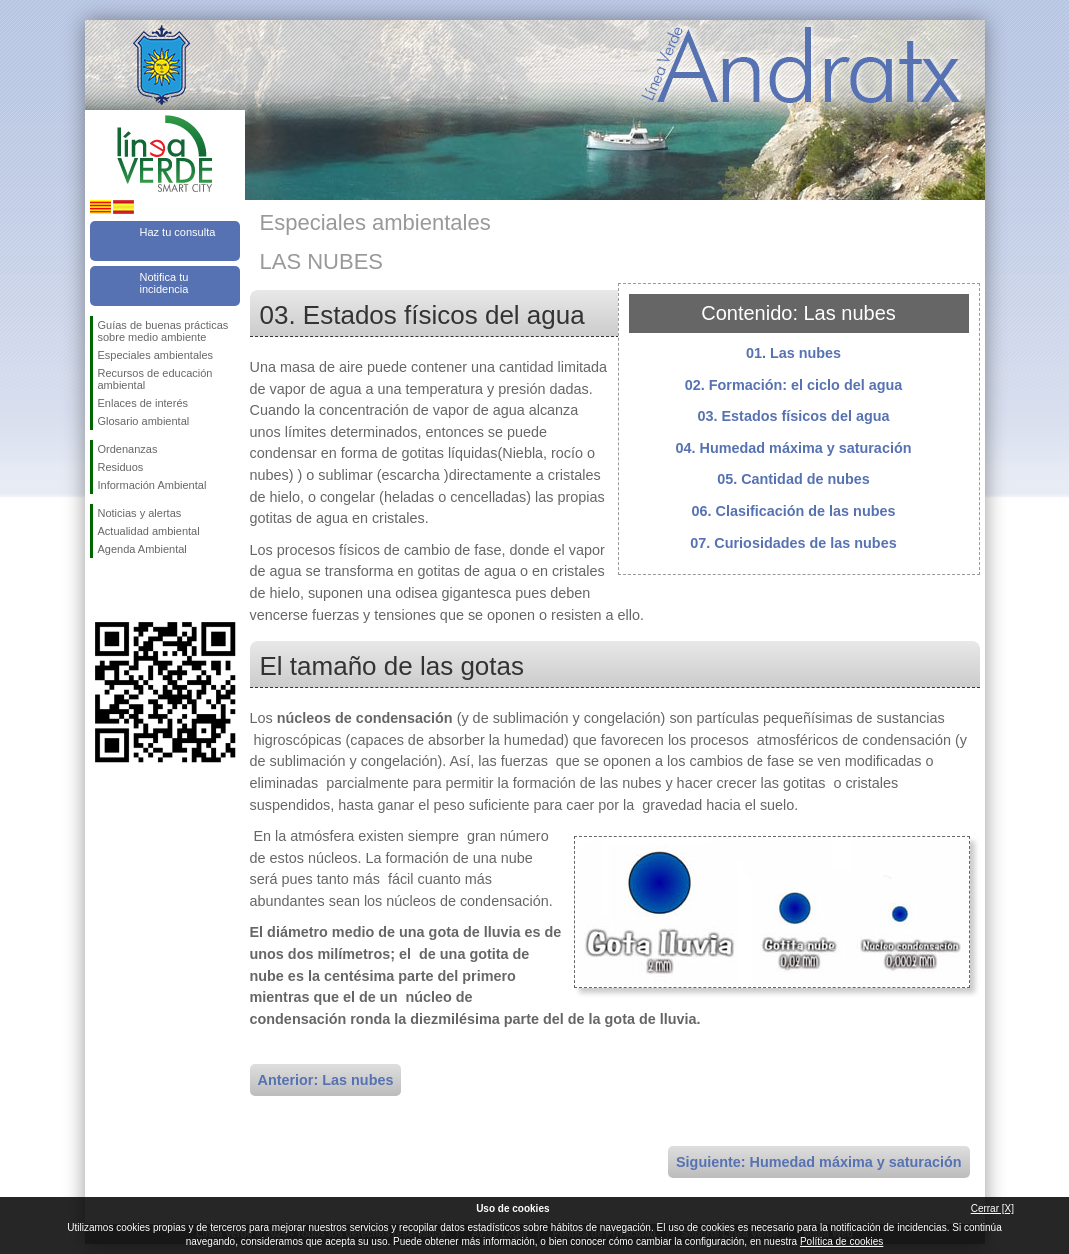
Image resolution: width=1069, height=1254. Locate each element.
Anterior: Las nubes (326, 1080)
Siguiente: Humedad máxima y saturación (819, 1162)
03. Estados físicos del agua (794, 416)
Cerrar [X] (992, 1208)
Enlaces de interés (143, 403)
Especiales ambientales (156, 355)
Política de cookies (841, 1241)
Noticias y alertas (140, 513)
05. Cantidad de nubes (793, 479)
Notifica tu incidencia (164, 283)
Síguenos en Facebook (102, 590)
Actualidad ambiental (149, 531)
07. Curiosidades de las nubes (793, 543)
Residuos (121, 467)
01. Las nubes (793, 353)
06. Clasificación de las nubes (794, 511)
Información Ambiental (152, 485)
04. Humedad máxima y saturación (794, 448)
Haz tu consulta (178, 232)
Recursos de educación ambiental (155, 379)
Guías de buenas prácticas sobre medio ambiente (163, 331)
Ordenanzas (128, 449)
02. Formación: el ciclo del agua (794, 385)
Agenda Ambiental (142, 549)
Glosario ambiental (144, 421)
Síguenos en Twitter (135, 590)
